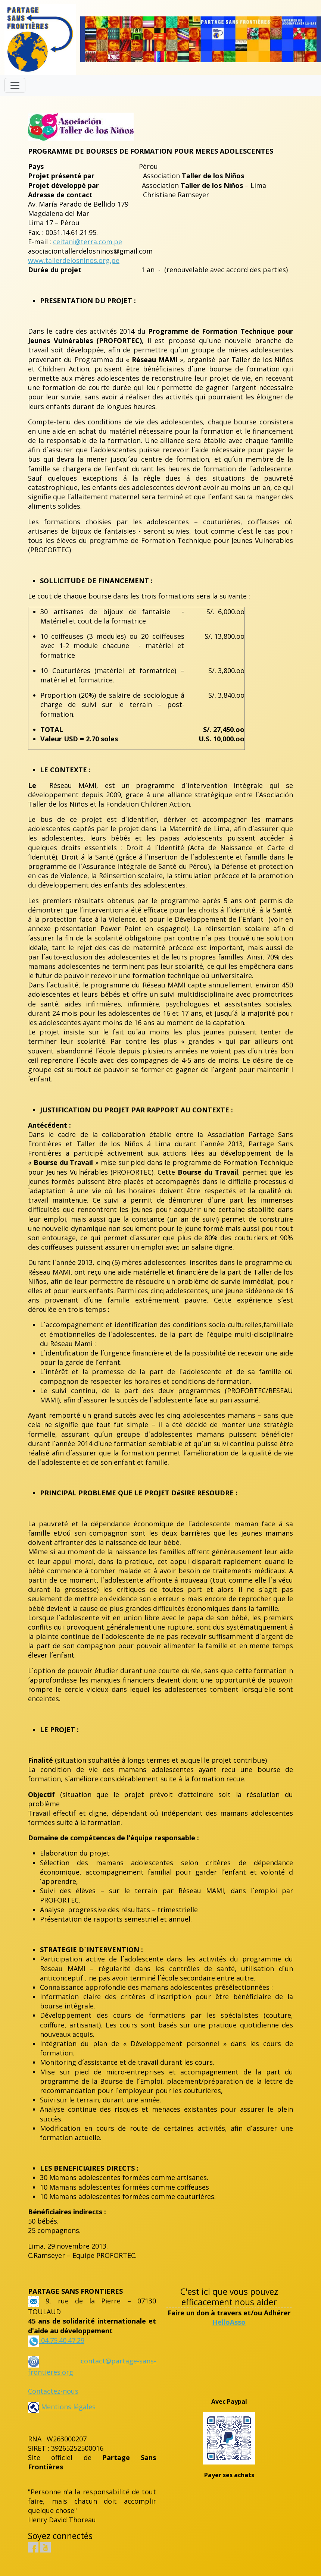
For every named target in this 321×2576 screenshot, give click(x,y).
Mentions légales (62, 2406)
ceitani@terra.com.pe (87, 241)
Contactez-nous (53, 2391)
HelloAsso (229, 2322)
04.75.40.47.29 (61, 2340)
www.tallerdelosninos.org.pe (73, 260)
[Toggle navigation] (14, 85)
